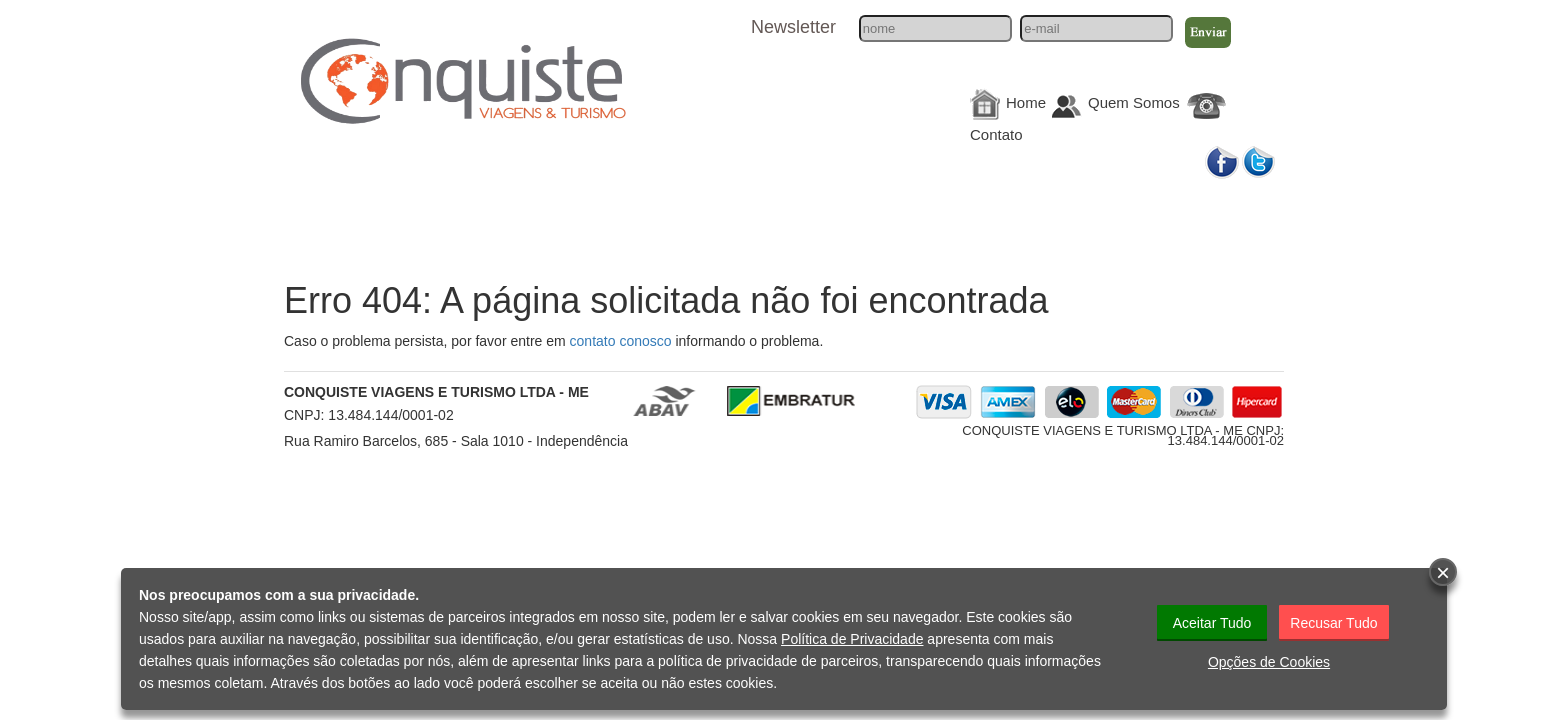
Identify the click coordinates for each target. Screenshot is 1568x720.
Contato (996, 134)
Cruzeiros (639, 212)
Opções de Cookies (1269, 662)
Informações (924, 212)
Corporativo (1067, 212)
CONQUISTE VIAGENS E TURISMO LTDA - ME (436, 392)
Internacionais (496, 212)
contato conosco (621, 341)
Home (1026, 102)
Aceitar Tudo (1212, 623)
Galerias (1210, 212)
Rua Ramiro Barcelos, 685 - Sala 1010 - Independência (456, 441)
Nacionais (353, 212)
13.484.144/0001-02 (390, 415)
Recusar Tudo (1333, 623)
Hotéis (782, 212)
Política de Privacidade (852, 639)
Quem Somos (1134, 102)
